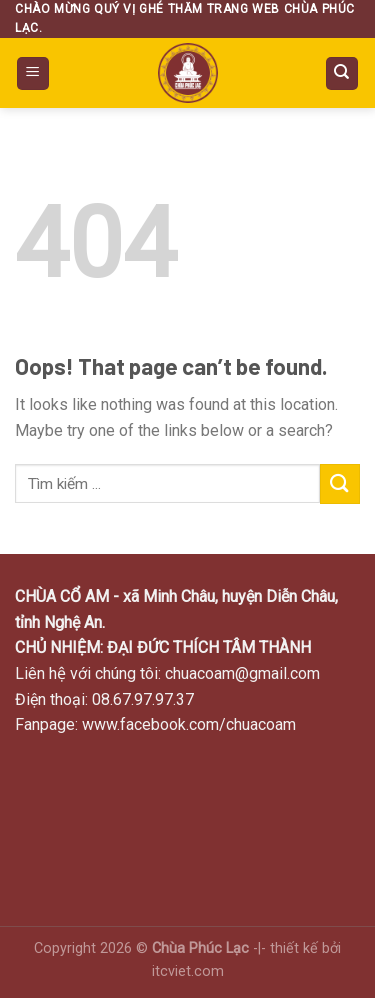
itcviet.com (188, 971)
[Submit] (340, 483)
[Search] (342, 73)
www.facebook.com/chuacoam (189, 724)
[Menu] (33, 73)
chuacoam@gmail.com (242, 673)
